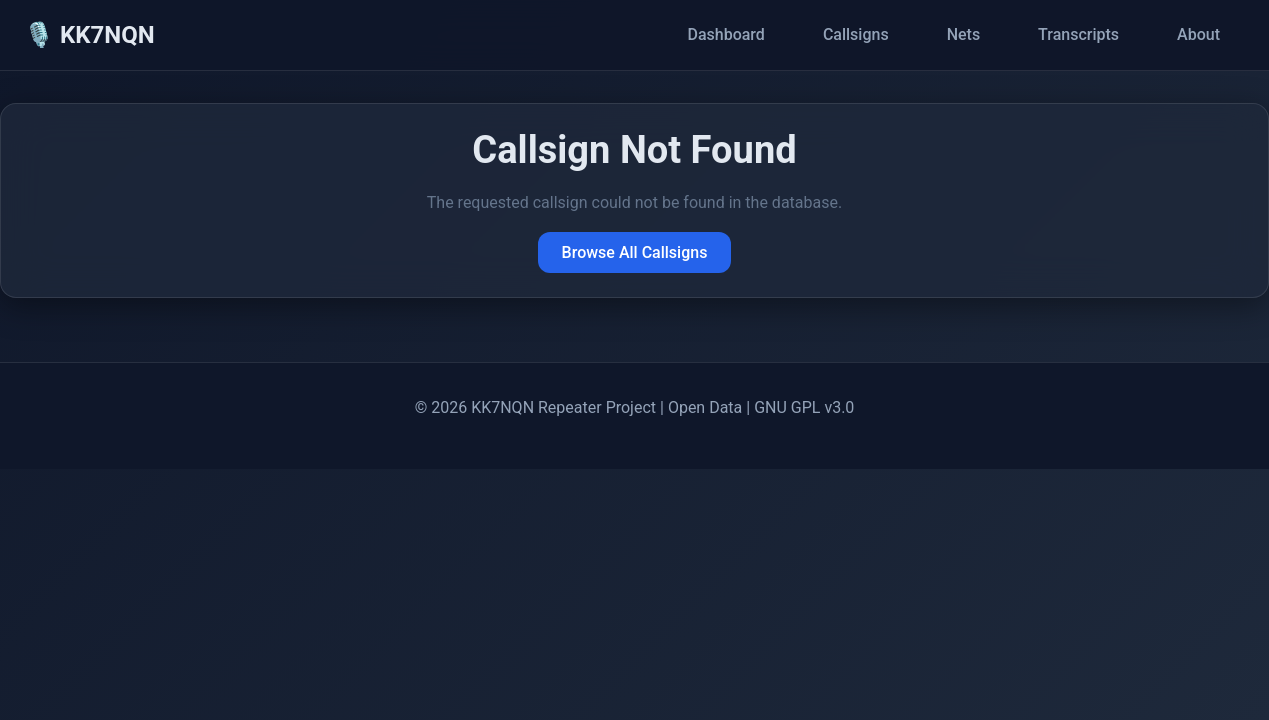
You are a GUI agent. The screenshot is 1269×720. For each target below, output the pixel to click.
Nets (963, 34)
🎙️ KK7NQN (89, 35)
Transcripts (1078, 34)
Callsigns (856, 34)
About (1198, 34)
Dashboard (725, 34)
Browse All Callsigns (635, 252)
